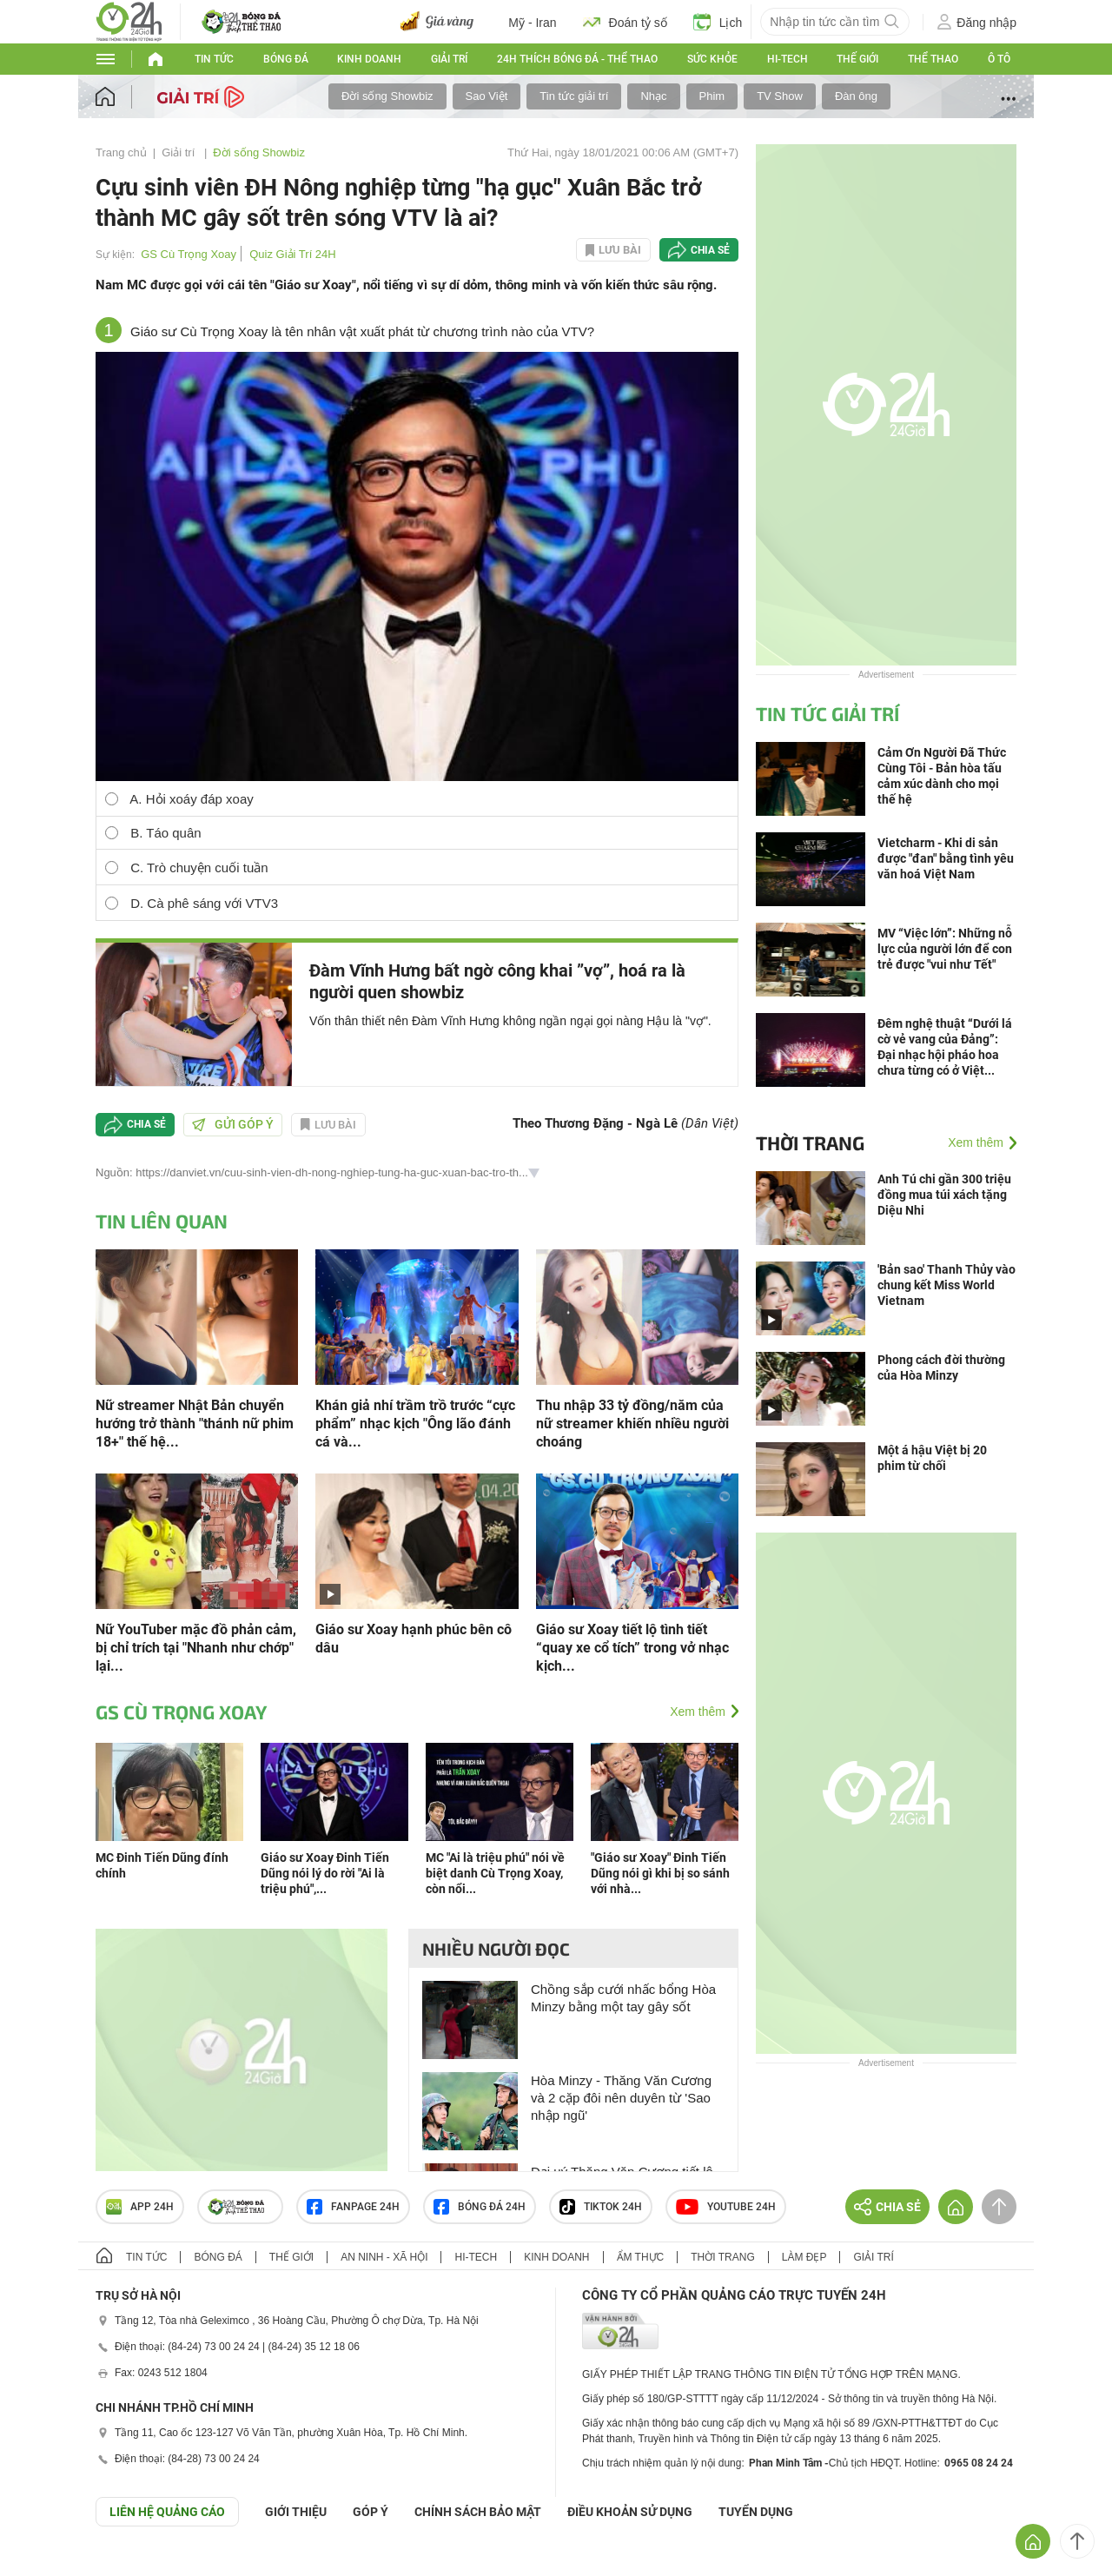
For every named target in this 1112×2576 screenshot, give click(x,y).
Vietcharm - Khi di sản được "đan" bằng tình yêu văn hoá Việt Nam (945, 858)
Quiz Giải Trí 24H (292, 254)
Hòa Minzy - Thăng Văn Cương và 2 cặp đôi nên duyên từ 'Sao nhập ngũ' (621, 2097)
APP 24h (140, 2207)
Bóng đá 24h (480, 2207)
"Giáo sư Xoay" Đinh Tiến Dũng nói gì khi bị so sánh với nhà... (660, 1873)
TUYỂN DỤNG (755, 2512)
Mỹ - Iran (532, 23)
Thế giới (857, 59)
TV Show (780, 96)
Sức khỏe (712, 59)
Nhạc (653, 96)
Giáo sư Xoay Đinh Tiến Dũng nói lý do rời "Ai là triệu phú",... (325, 1873)
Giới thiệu (296, 2512)
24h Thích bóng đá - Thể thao (577, 59)
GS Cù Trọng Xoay (188, 254)
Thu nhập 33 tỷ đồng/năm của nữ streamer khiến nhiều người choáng (632, 1423)
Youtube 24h (726, 2207)
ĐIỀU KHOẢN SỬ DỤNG (629, 2512)
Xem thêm (697, 1711)
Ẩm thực (641, 2257)
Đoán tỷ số (625, 21)
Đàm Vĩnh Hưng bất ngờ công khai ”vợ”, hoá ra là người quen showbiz (497, 981)
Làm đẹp (804, 2257)
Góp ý (370, 2512)
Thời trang (810, 1142)
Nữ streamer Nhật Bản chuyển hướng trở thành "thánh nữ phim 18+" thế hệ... (195, 1423)
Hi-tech (787, 59)
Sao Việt (487, 96)
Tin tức (214, 59)
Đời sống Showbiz (387, 96)
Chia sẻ (710, 250)
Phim (712, 96)
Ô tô (999, 59)
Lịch (718, 21)
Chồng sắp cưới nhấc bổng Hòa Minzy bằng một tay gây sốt (623, 1998)
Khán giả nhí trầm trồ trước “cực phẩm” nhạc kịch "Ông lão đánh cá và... (415, 1423)
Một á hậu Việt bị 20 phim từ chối (932, 1458)
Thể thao (933, 59)
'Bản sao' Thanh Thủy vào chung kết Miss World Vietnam (946, 1285)
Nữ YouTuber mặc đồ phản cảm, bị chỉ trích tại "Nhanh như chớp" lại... (196, 1647)
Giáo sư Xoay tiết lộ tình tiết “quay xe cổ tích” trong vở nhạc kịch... (632, 1647)
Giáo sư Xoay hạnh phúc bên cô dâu (413, 1638)
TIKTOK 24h (600, 2207)
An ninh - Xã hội (384, 2257)
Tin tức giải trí (573, 96)
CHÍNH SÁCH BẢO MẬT (477, 2512)
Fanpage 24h (353, 2207)
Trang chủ (121, 152)
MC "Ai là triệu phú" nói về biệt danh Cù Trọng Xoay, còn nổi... (495, 1873)
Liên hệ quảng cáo (167, 2512)
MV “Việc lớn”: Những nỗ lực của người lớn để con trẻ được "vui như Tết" (944, 948)
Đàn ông (856, 96)
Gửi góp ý (233, 1124)
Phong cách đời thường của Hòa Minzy (941, 1367)
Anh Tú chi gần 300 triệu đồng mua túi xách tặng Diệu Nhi (944, 1194)
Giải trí (449, 59)
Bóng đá (285, 59)
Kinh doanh (369, 59)
